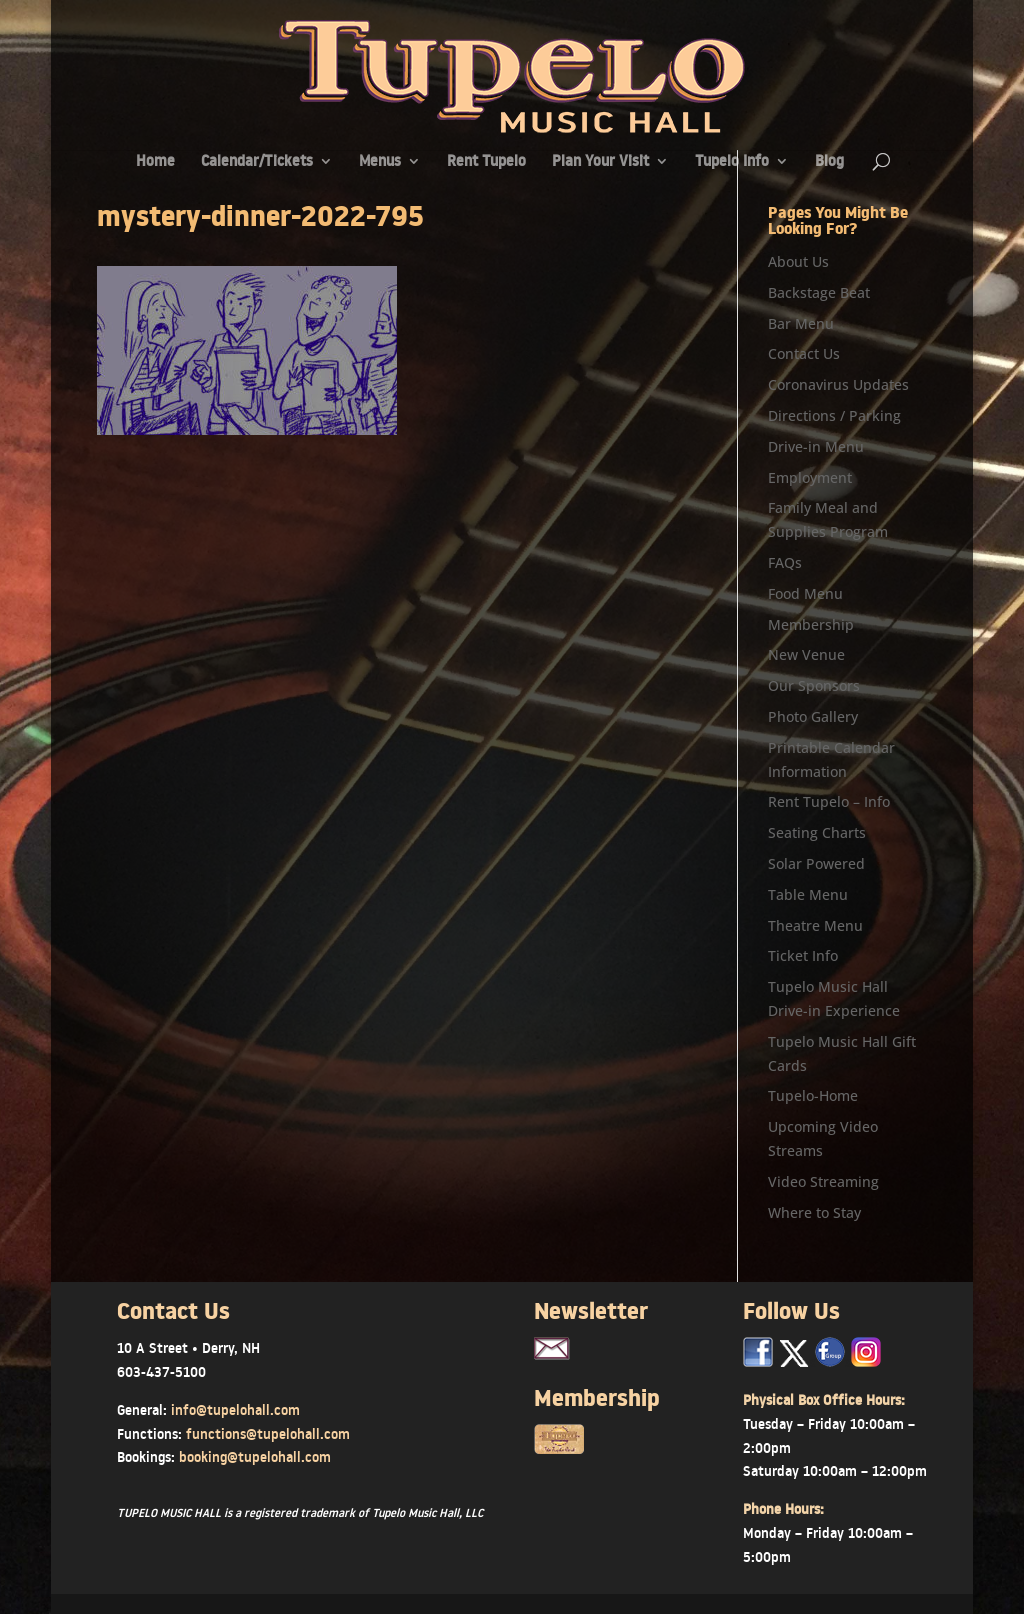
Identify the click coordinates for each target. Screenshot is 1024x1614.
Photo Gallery (813, 716)
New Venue (806, 654)
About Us (798, 261)
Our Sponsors (814, 685)
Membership (811, 624)
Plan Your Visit (600, 162)
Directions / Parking (834, 415)
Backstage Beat (819, 292)
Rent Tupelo (486, 162)
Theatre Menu (815, 925)
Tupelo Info (732, 162)
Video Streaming (823, 1181)
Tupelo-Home (813, 1095)
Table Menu (808, 894)
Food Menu (805, 593)
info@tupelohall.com (235, 1410)
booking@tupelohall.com (255, 1457)
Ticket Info (803, 955)
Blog (829, 162)
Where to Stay (814, 1212)
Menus (380, 162)
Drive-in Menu (816, 446)
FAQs (785, 562)
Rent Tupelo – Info (829, 801)
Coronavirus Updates (838, 384)
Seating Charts (817, 832)
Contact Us (804, 353)
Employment (810, 477)
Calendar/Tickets (257, 162)
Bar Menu (801, 323)
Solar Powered (816, 863)
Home (155, 162)
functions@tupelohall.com (268, 1434)
